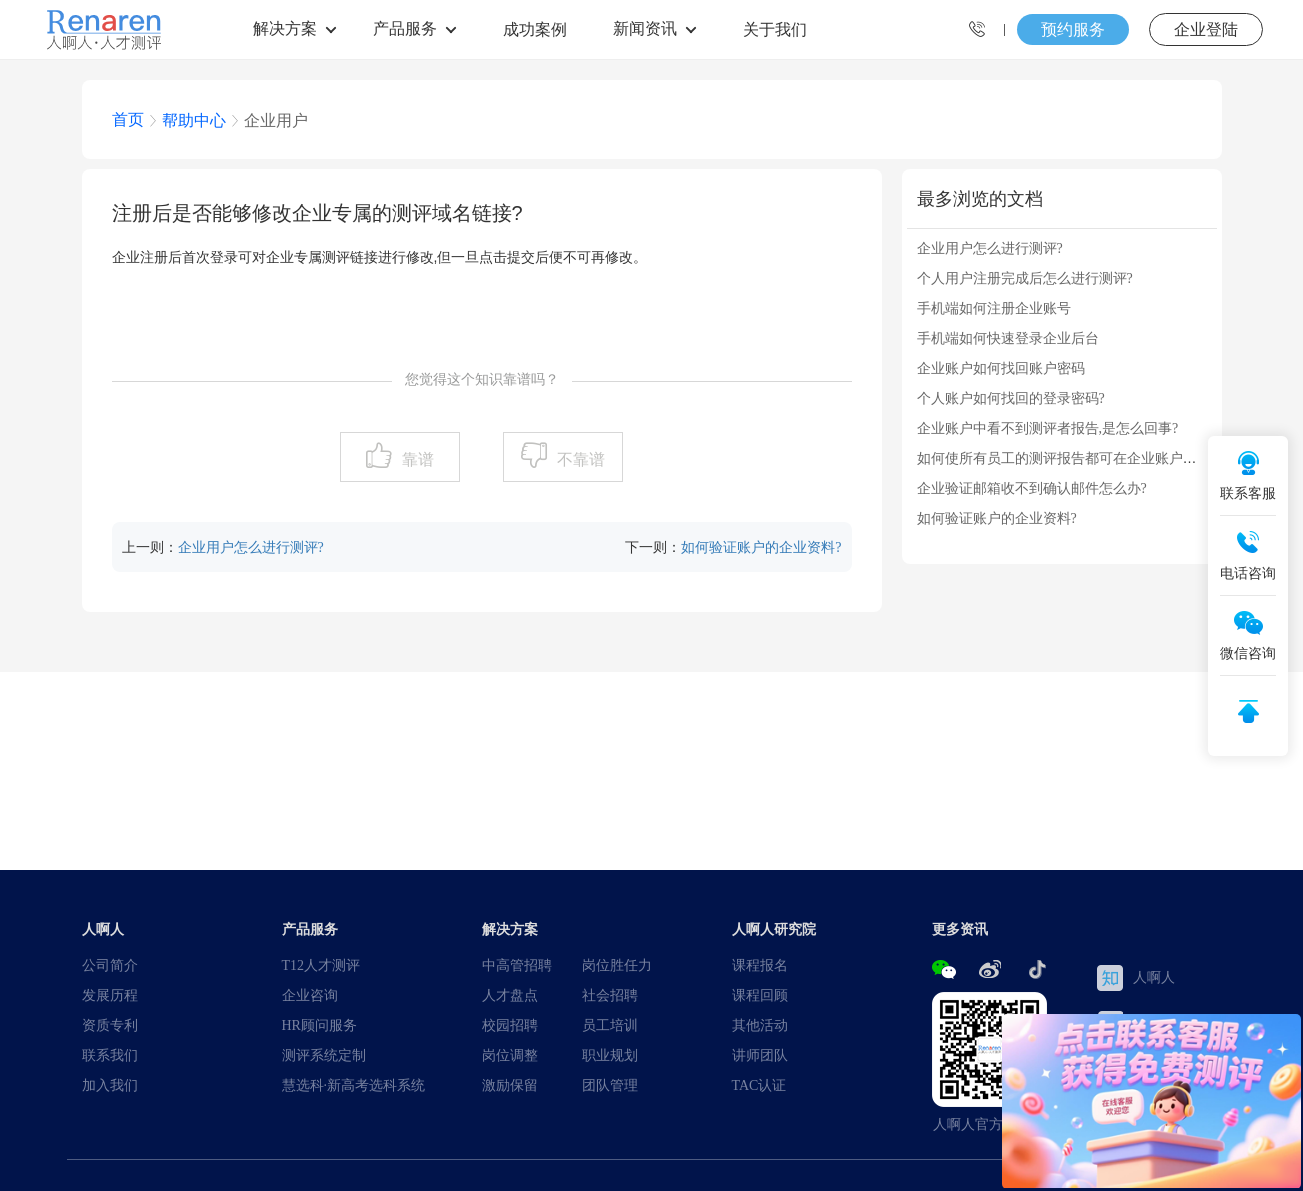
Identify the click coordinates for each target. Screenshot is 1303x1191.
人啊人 (1136, 978)
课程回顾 (760, 995)
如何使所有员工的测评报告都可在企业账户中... (1062, 458)
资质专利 (110, 1025)
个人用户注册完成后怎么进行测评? (1025, 278)
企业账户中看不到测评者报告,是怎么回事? (1048, 428)
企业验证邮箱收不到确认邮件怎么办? (1032, 488)
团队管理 (610, 1085)
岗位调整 (510, 1055)
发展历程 (110, 995)
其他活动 (760, 1025)
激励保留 (510, 1085)
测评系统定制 (324, 1055)
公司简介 (110, 965)
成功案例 (535, 29)
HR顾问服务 (319, 1025)
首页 (128, 119)
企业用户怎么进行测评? (251, 547)
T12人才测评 (321, 965)
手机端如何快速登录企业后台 (1008, 338)
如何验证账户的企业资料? (761, 547)
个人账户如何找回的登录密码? (1011, 398)
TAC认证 (759, 1085)
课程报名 (760, 965)
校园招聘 (510, 1025)
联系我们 (110, 1055)
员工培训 (610, 1025)
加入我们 (110, 1085)
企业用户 (276, 120)
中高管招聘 (517, 965)
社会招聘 (610, 995)
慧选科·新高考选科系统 (354, 1085)
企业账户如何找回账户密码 (1001, 368)
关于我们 (775, 29)
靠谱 (418, 459)
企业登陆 (1206, 29)
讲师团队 (760, 1055)
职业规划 (610, 1055)
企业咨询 (310, 995)
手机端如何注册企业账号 (994, 308)
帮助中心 (194, 120)
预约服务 (1073, 29)
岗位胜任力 (617, 965)
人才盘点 (510, 995)
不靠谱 (581, 459)
